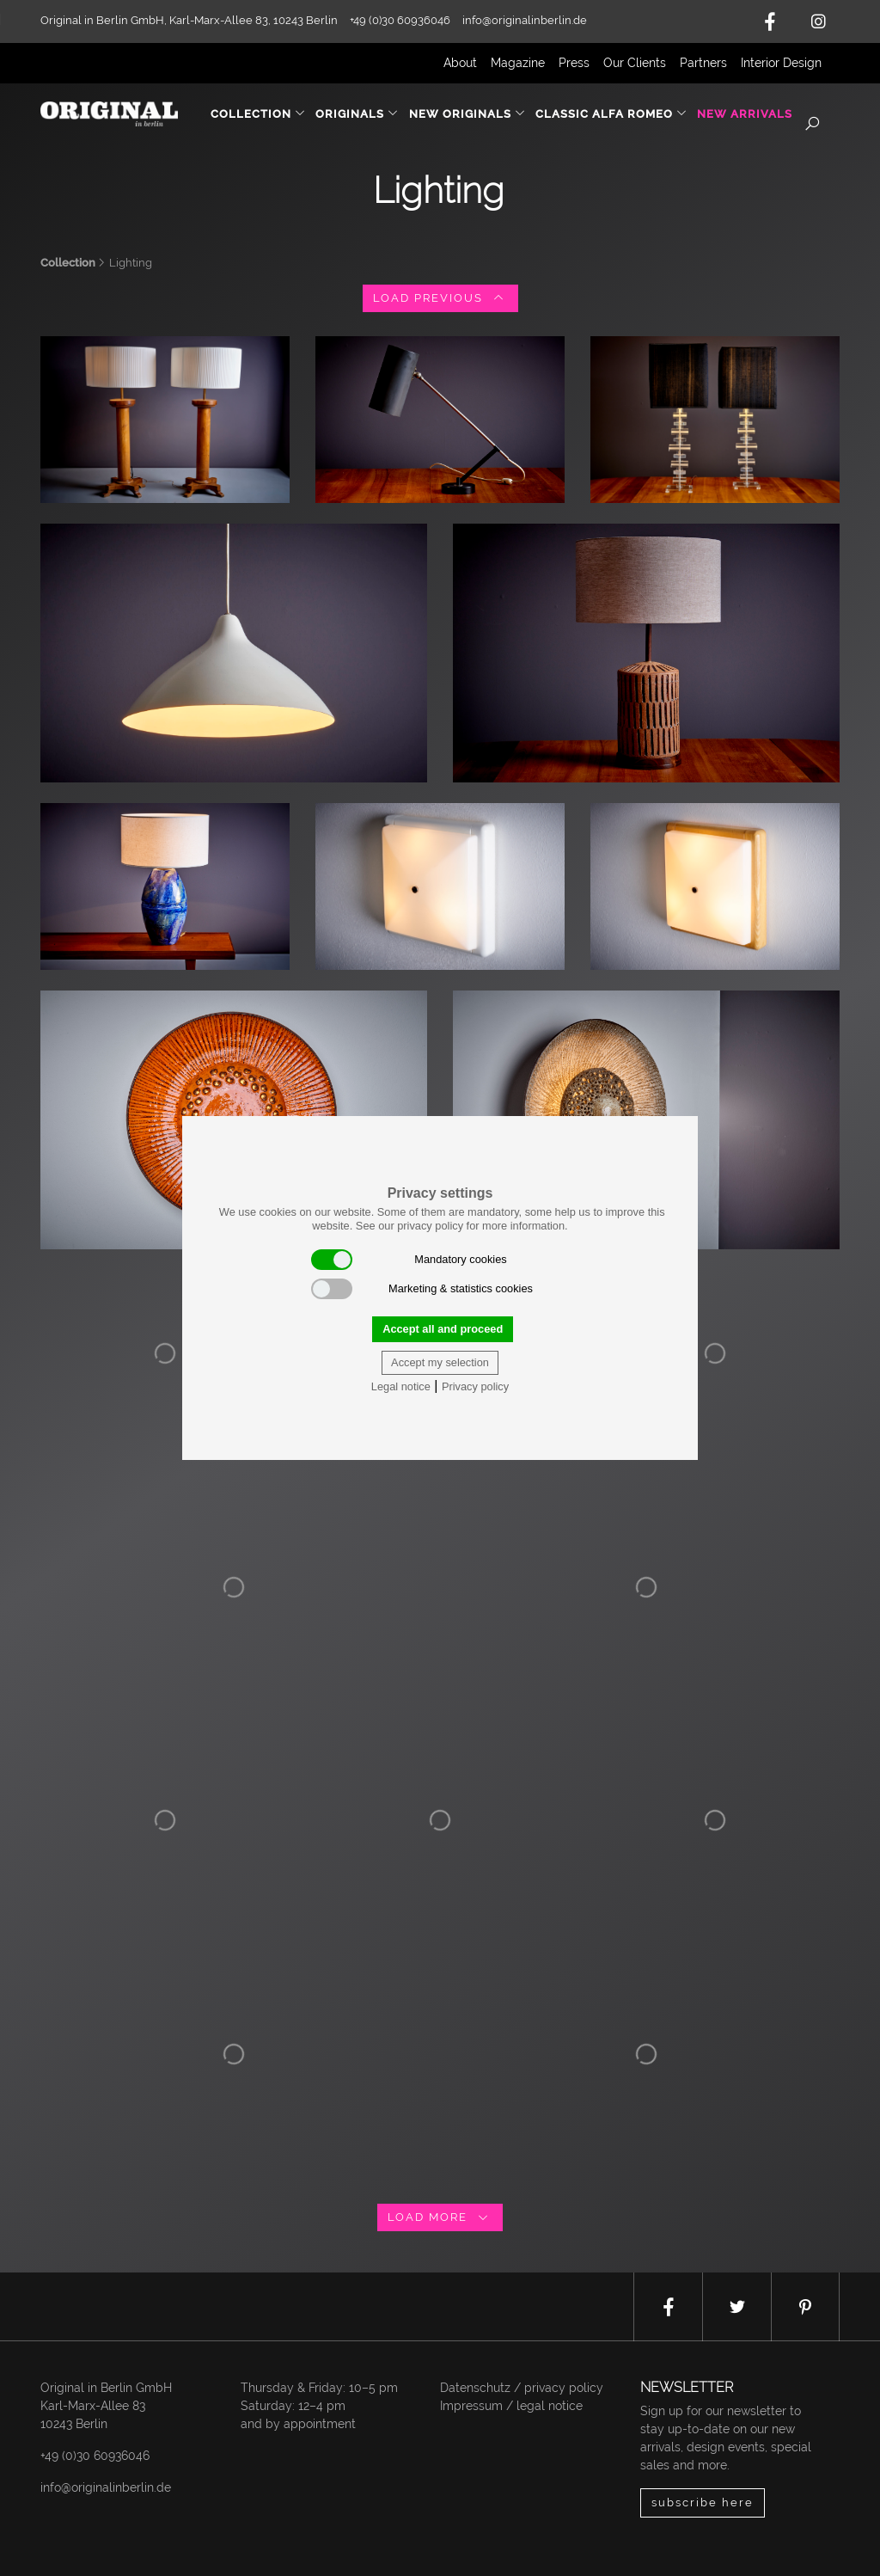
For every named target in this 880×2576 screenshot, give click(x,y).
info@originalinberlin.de (524, 20)
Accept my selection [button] (440, 1362)
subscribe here (702, 2502)
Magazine (518, 63)
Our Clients (634, 63)
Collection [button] (258, 113)
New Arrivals (744, 113)
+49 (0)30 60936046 (95, 2456)
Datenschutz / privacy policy (521, 2388)
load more (440, 2217)
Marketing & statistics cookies (422, 1289)
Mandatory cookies (409, 1259)
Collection (67, 262)
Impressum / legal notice (511, 2406)
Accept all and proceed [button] (442, 1328)
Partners (703, 63)
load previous (440, 297)
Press (574, 63)
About (460, 63)
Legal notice (401, 1386)
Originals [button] (357, 113)
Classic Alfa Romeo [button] (611, 113)
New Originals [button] (467, 113)
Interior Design (781, 63)
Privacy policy (475, 1386)
